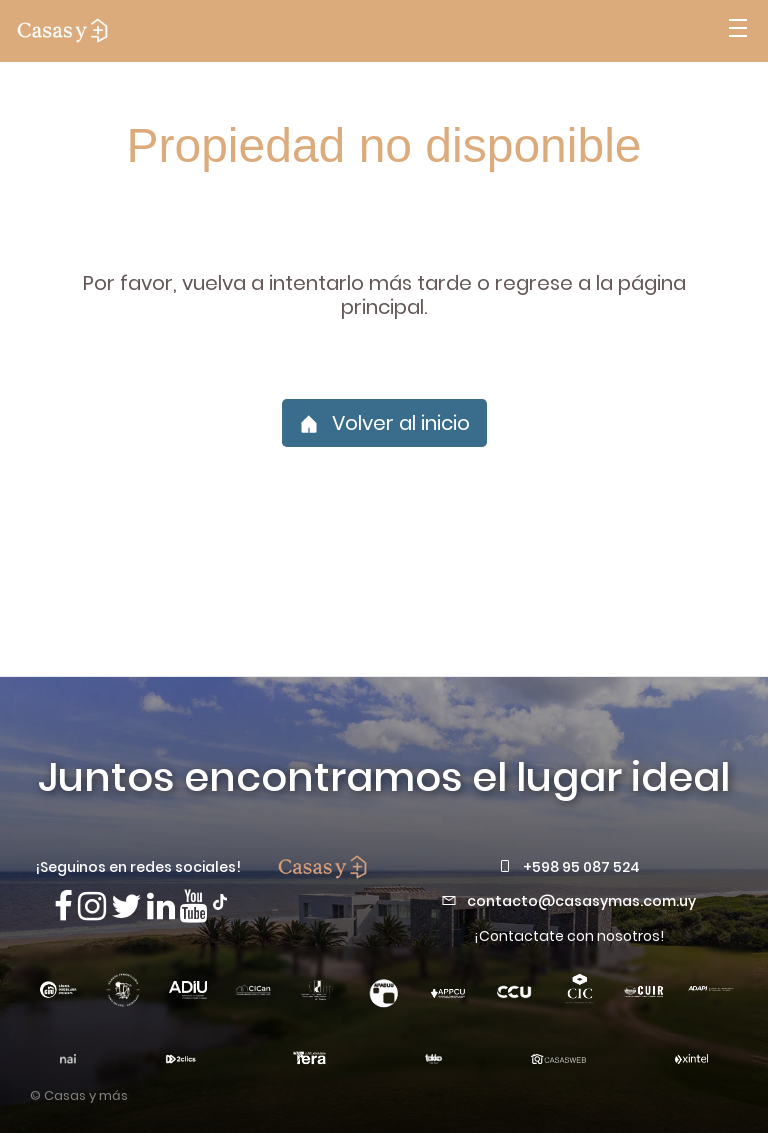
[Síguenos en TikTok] (220, 900)
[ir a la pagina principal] (62, 31)
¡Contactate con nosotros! (569, 936)
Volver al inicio (384, 423)
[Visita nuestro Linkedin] (161, 906)
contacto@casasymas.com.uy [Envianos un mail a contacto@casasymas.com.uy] (581, 901)
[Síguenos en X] (126, 906)
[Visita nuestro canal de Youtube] (194, 906)
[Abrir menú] (738, 31)
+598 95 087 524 (581, 867)
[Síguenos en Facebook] (63, 906)
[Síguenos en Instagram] (92, 906)
